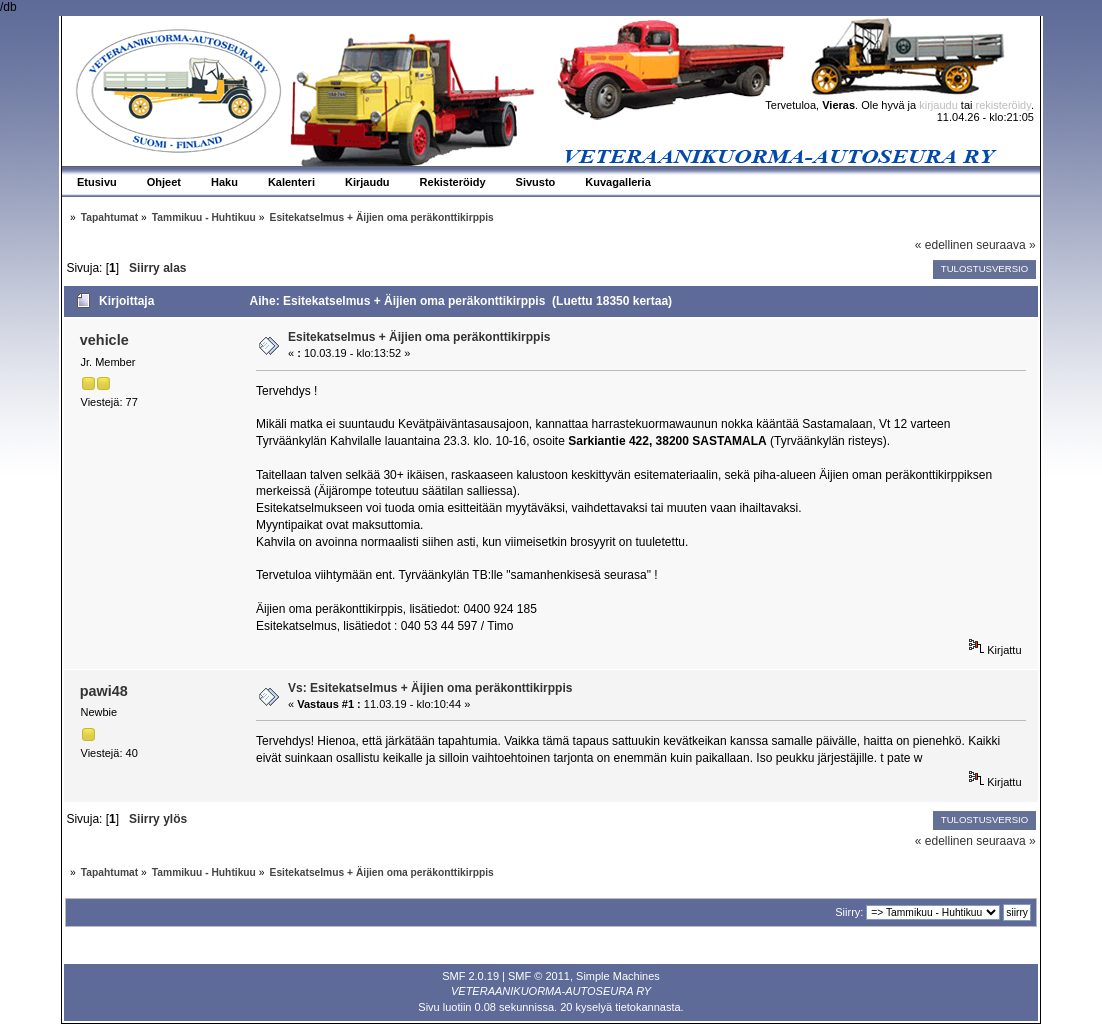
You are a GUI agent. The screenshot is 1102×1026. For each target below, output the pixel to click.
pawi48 (104, 691)
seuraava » (1005, 245)
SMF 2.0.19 (470, 976)
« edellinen (944, 245)
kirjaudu (938, 105)
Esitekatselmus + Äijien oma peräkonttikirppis (419, 337)
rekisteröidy (1003, 105)
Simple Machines (618, 976)
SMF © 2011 (539, 976)
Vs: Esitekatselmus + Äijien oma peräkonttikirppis (430, 688)
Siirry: (849, 912)
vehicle (104, 340)
